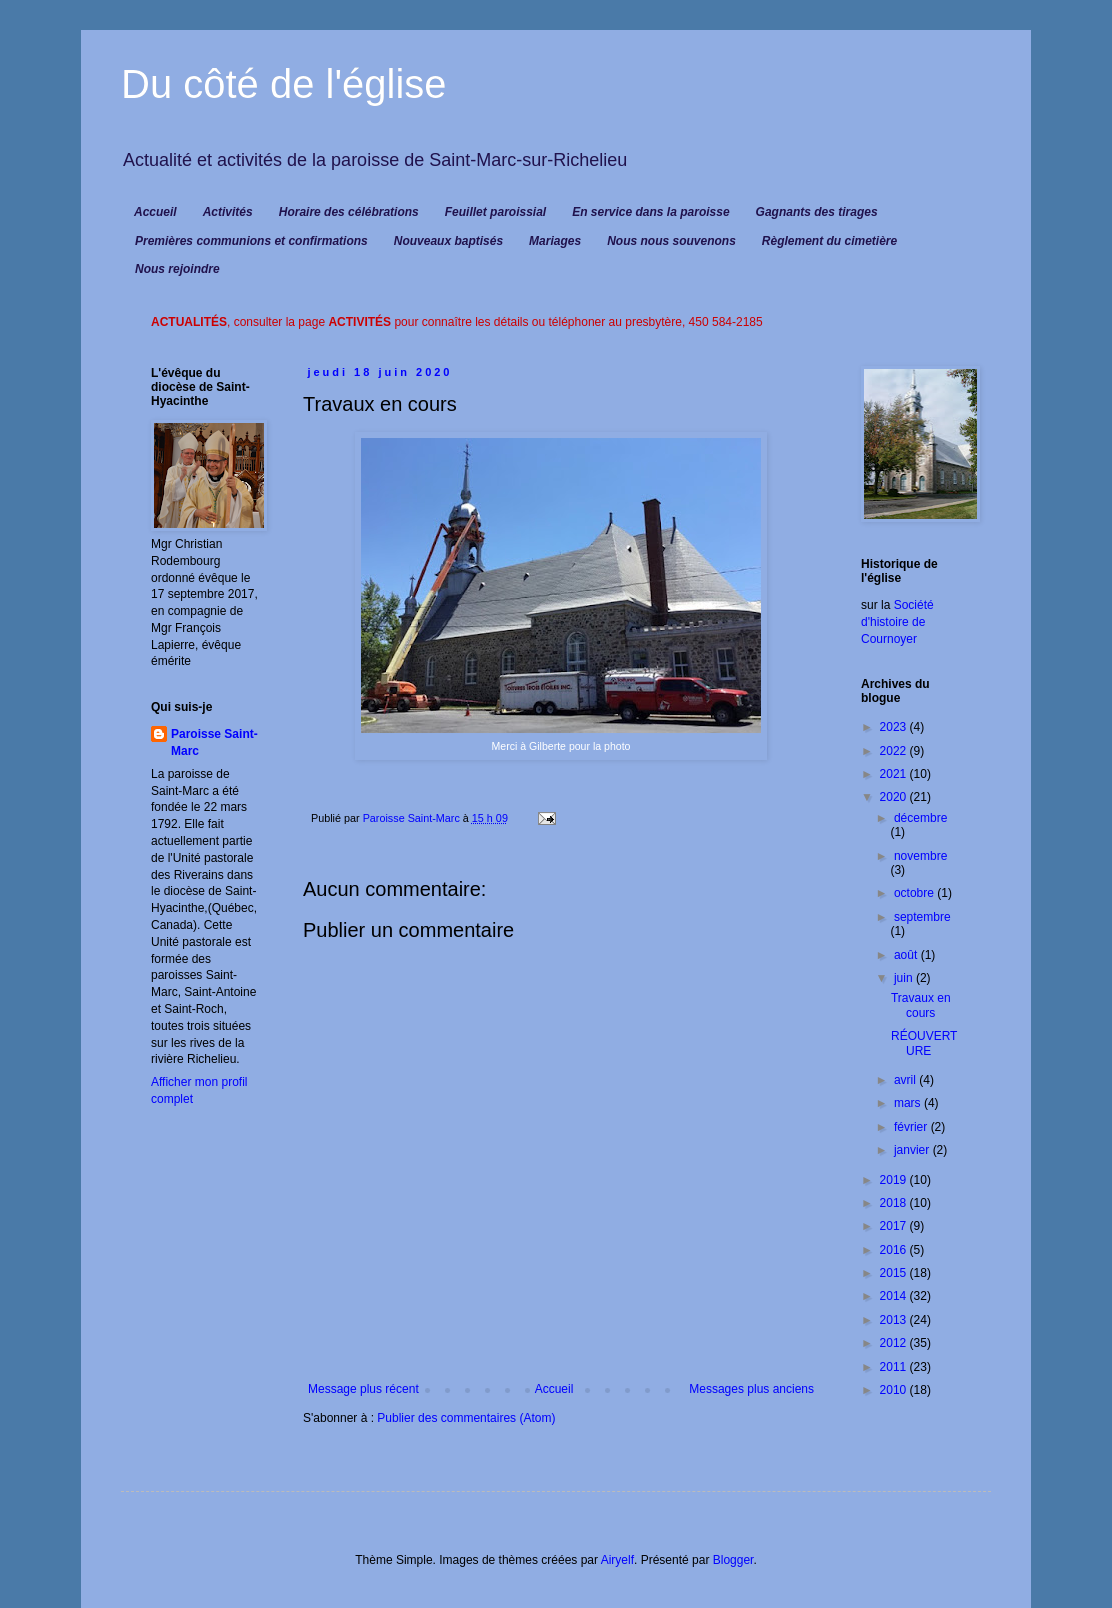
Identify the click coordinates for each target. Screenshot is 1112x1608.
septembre (922, 917)
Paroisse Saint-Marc (214, 742)
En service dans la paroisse (650, 212)
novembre (920, 856)
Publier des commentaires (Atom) (466, 1418)
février (912, 1127)
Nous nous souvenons (671, 241)
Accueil (155, 212)
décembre (920, 818)
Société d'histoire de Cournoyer (897, 622)
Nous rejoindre (177, 269)
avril (906, 1080)
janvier (913, 1150)
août (907, 955)
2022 (895, 751)
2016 (895, 1250)
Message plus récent (363, 1389)
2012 (895, 1343)
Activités (228, 212)
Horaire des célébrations (349, 212)
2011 (895, 1367)
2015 (895, 1273)
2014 (895, 1296)
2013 (895, 1320)
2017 (895, 1226)
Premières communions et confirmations (251, 241)
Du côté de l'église (284, 84)
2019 (895, 1180)
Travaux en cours (921, 1005)
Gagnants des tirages (817, 212)
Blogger (733, 1560)
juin (905, 978)
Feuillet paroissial (495, 212)
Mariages (555, 241)
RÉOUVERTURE (924, 1043)
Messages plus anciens (751, 1389)
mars (909, 1103)
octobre (915, 893)
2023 (895, 727)
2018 (895, 1203)
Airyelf (617, 1560)
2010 (895, 1390)
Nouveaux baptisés (448, 241)
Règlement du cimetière (829, 241)
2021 (895, 774)
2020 (895, 797)
